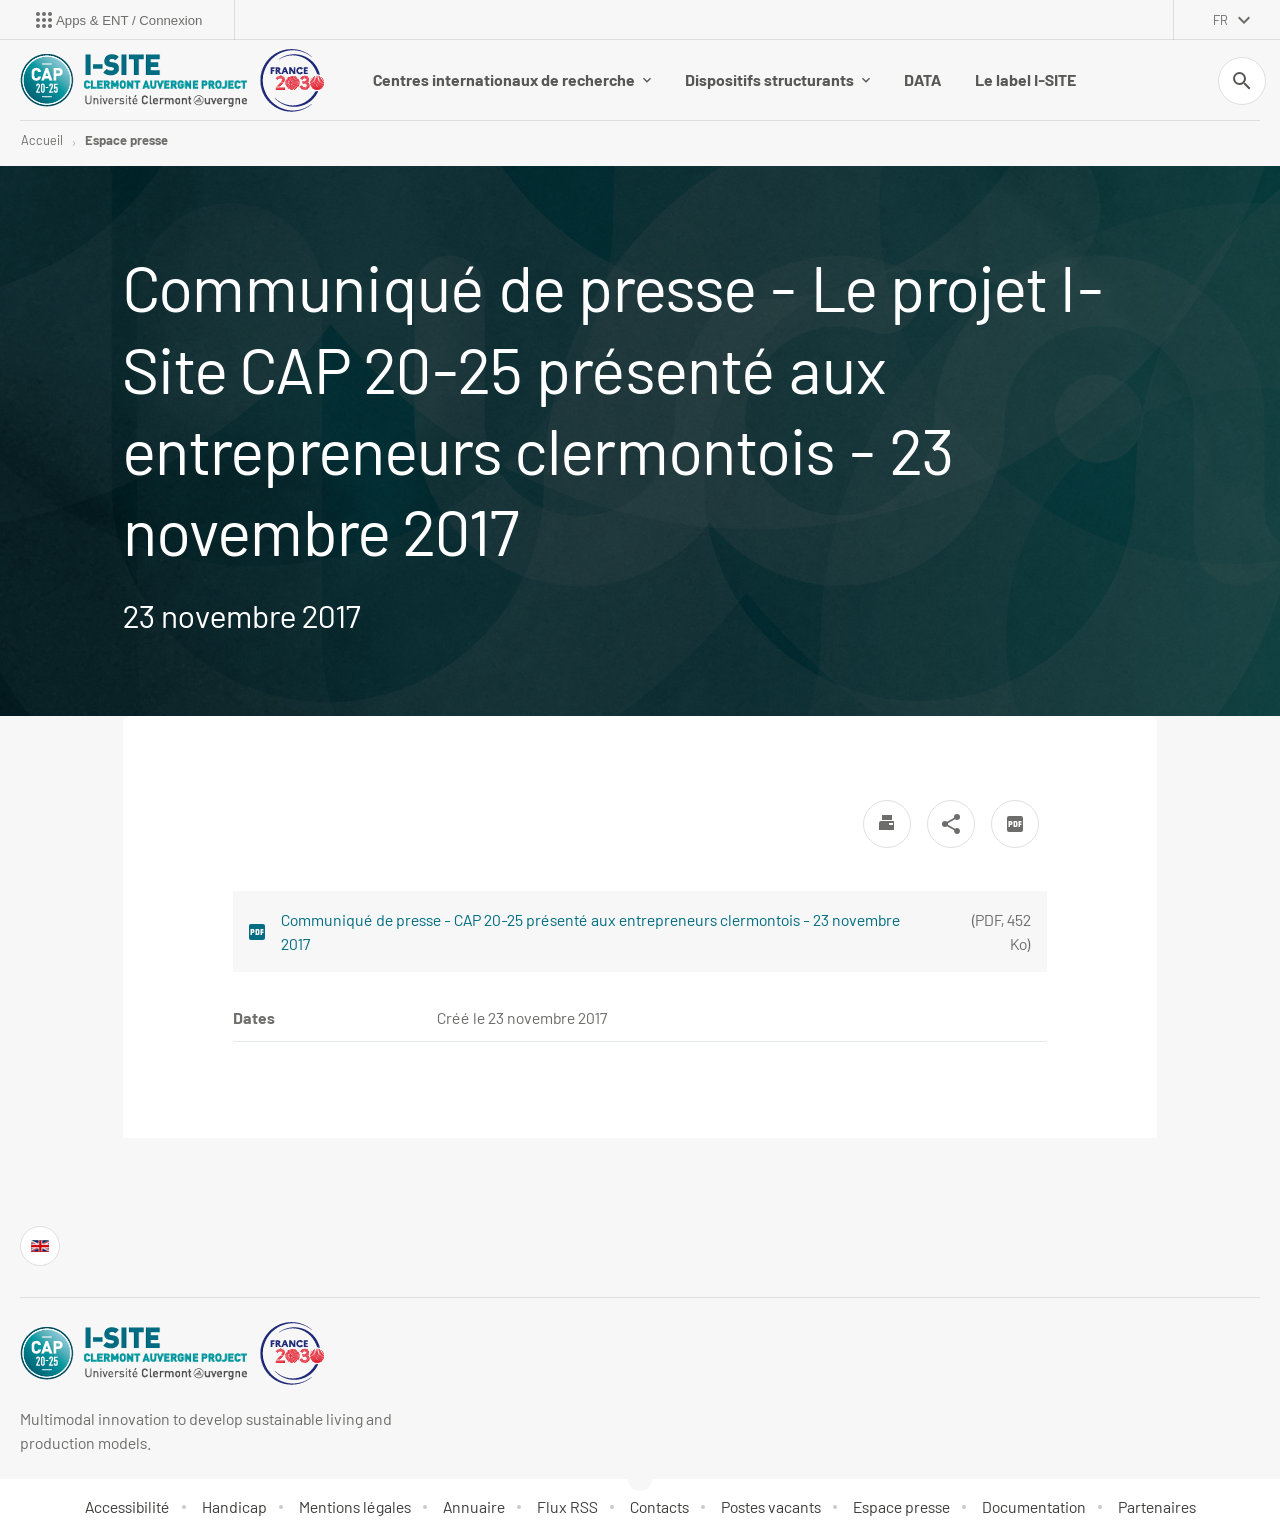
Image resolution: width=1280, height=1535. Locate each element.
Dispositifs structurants (777, 79)
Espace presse (126, 140)
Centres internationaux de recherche (512, 79)
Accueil (42, 140)
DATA (922, 79)
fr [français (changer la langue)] (1220, 20)
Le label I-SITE (1025, 79)
